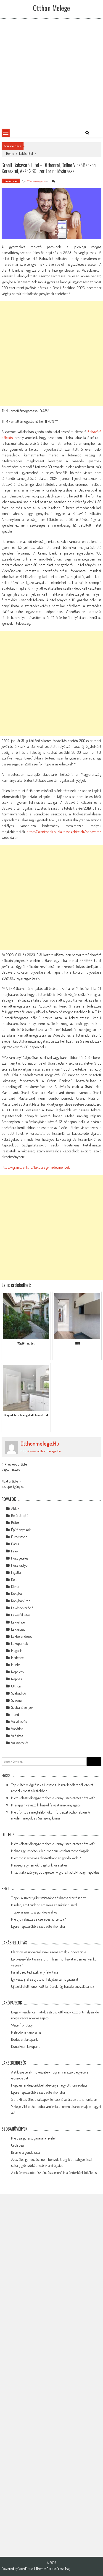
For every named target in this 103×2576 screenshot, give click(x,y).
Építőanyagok (21, 1529)
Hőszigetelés (19, 1558)
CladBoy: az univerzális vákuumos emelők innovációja (48, 1952)
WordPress (26, 2568)
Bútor (15, 1522)
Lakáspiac (18, 1629)
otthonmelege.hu (35, 181)
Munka (16, 1664)
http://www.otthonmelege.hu (41, 1451)
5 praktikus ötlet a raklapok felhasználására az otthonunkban (54, 2099)
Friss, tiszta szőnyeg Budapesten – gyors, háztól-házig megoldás (55, 1872)
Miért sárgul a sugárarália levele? (33, 2138)
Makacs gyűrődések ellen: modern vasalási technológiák (50, 1851)
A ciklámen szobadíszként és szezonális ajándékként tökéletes (54, 2172)
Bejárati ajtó (19, 1515)
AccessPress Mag (58, 2568)
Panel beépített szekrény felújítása (34, 1972)
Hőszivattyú (19, 1565)
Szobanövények (22, 1707)
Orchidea (17, 2145)
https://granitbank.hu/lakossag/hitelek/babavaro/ (64, 831)
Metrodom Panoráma (26, 2032)
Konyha (16, 1593)
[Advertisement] (51, 73)
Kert (14, 1579)
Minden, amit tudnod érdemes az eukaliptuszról (44, 1905)
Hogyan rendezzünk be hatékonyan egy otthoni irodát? (49, 2085)
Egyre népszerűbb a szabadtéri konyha (38, 1926)
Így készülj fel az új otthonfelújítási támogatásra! (44, 1979)
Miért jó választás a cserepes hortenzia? (38, 1919)
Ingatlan (17, 1572)
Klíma (15, 1586)
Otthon (16, 1686)
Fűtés (15, 1544)
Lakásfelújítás (20, 1615)
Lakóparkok (19, 1643)
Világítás (17, 1736)
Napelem (17, 1672)
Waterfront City (22, 2025)
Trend (15, 1714)
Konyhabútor (20, 1601)
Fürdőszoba (19, 1537)
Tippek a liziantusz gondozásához (34, 1912)
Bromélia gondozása (25, 2152)
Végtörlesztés (11, 1470)
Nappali (16, 1679)
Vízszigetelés (19, 1743)
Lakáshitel (26, 153)
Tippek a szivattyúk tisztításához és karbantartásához (48, 1898)
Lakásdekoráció (22, 1608)
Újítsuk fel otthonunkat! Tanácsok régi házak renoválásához (52, 1986)
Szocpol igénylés (13, 1487)
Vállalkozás (19, 1721)
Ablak (15, 1508)
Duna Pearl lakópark (25, 2046)
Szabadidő (18, 1693)
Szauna (16, 1700)
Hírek (14, 1551)
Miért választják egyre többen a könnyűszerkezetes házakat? (53, 1798)
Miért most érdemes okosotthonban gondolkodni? (46, 1858)
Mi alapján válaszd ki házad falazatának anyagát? (45, 1805)
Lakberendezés (21, 1636)
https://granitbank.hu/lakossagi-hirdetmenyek (36, 1167)
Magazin (17, 1650)
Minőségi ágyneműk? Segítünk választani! (39, 1865)
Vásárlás (17, 1728)
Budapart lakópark (24, 2039)
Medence (17, 1657)
